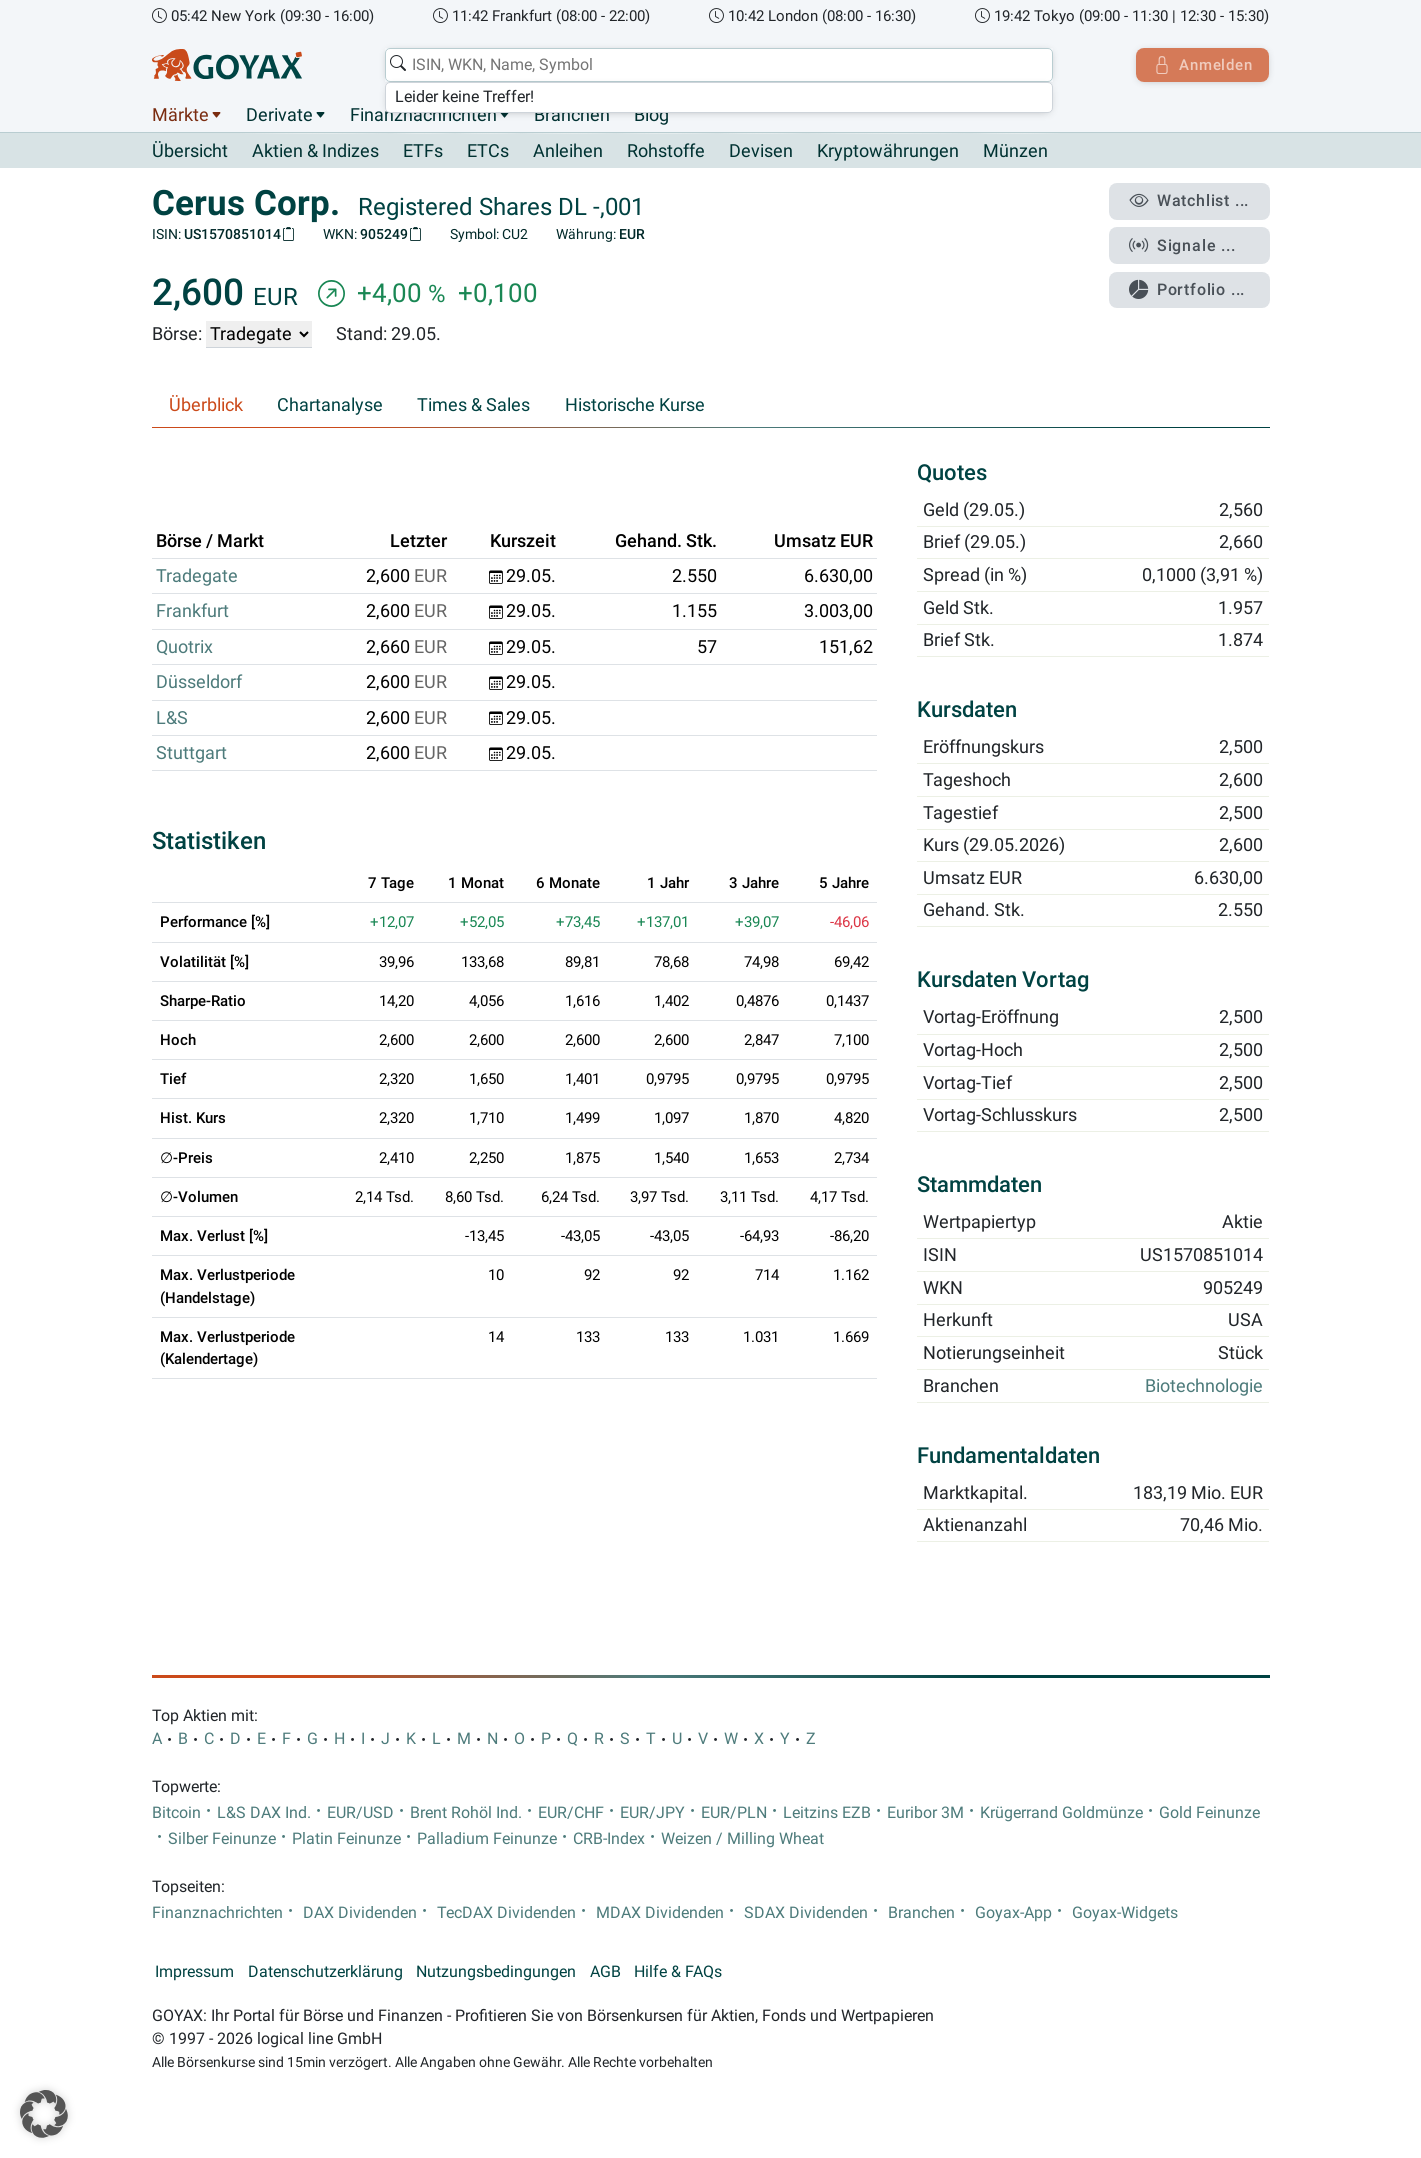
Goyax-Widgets (1125, 1913)
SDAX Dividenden (806, 1913)
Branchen (572, 115)
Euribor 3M (925, 1813)
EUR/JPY (652, 1813)
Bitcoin (176, 1813)
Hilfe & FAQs (678, 1973)
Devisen (761, 152)
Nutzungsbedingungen (496, 1973)
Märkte (180, 115)
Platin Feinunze (346, 1840)
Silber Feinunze (222, 1840)
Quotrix (184, 647)
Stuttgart (191, 754)
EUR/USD (360, 1813)
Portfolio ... (1190, 285)
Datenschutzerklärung (325, 1973)
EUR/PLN (734, 1813)
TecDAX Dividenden (506, 1913)
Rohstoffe (666, 152)
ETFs (423, 152)
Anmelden (1200, 65)
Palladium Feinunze (487, 1840)
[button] (44, 2114)
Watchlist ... (1192, 201)
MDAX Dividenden (660, 1913)
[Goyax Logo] (227, 65)
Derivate (279, 115)
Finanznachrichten (423, 115)
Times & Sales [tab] (473, 406)
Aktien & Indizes (315, 152)
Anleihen (568, 152)
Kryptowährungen (888, 152)
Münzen (1015, 152)
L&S (172, 718)
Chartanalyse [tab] (330, 406)
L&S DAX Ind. (264, 1813)
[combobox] (717, 65)
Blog (651, 115)
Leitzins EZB (827, 1813)
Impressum (194, 1973)
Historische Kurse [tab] (635, 406)
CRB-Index (609, 1840)
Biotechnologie (1204, 1386)
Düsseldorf (199, 683)
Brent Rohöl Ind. (466, 1813)
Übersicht (190, 151)
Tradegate (197, 577)
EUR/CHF (571, 1813)
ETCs (488, 152)
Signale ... (1185, 243)
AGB (605, 1973)
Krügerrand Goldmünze (1061, 1813)
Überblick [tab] (206, 406)
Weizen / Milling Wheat (742, 1840)
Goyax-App (1013, 1913)
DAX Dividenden (360, 1913)
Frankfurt (192, 612)
